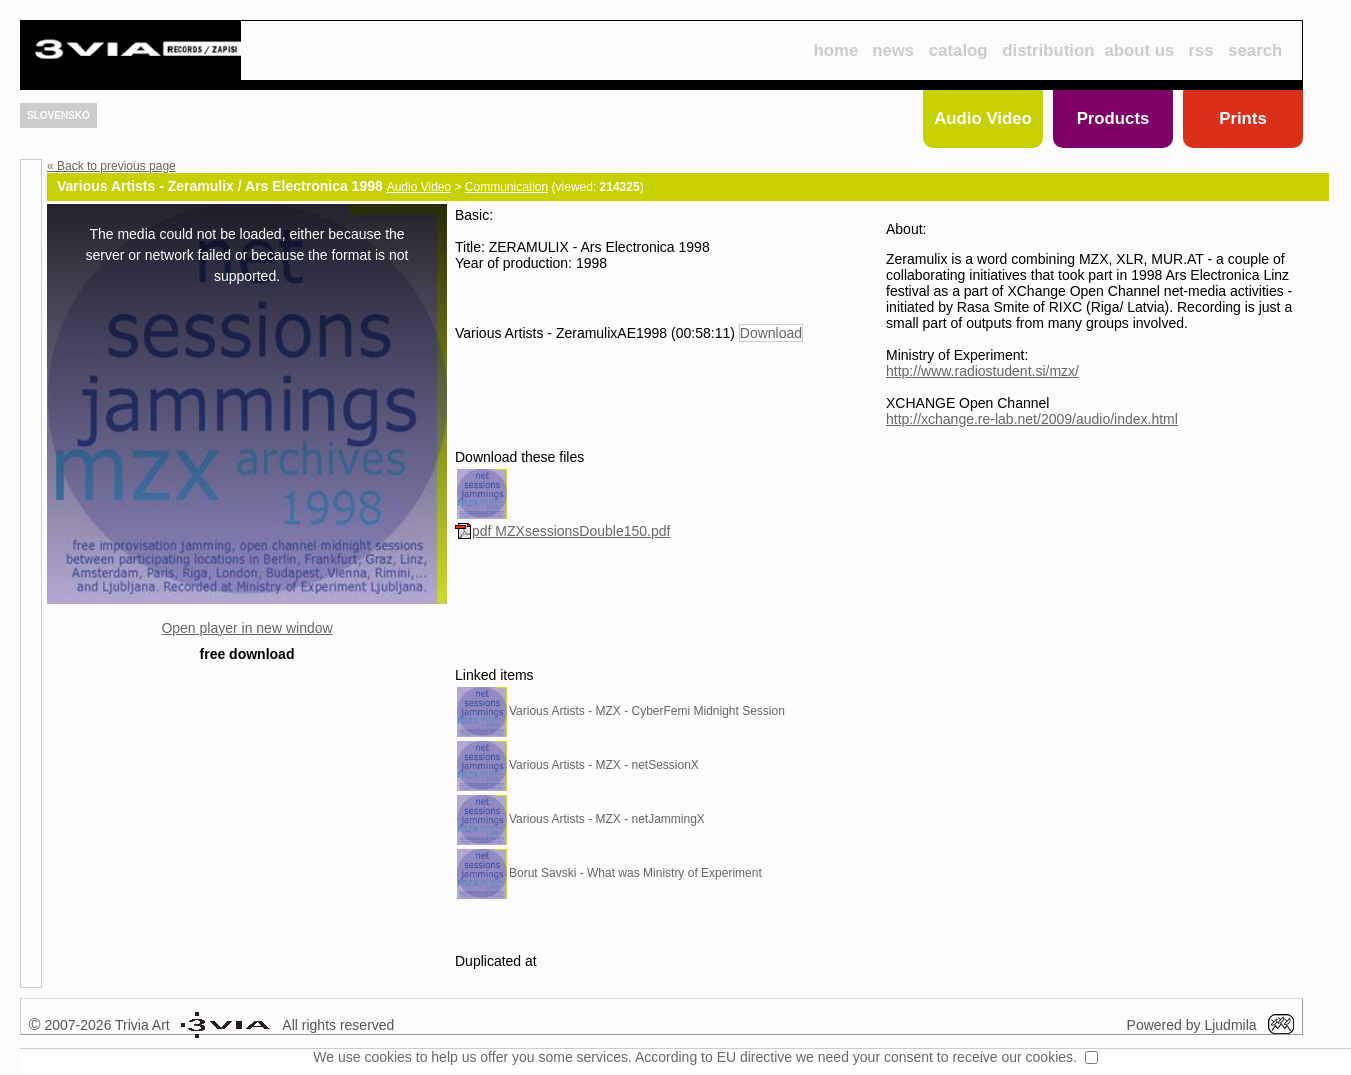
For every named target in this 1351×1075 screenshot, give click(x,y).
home (835, 50)
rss (1200, 50)
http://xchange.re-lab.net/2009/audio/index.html (1032, 419)
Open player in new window (246, 628)
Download (771, 333)
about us (1140, 50)
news (893, 50)
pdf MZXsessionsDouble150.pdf (562, 531)
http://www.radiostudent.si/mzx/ (982, 371)
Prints (1243, 118)
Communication (506, 187)
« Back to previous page (111, 166)
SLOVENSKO (58, 115)
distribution (1048, 50)
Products (1113, 118)
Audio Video (983, 118)
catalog (958, 50)
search (1255, 50)
